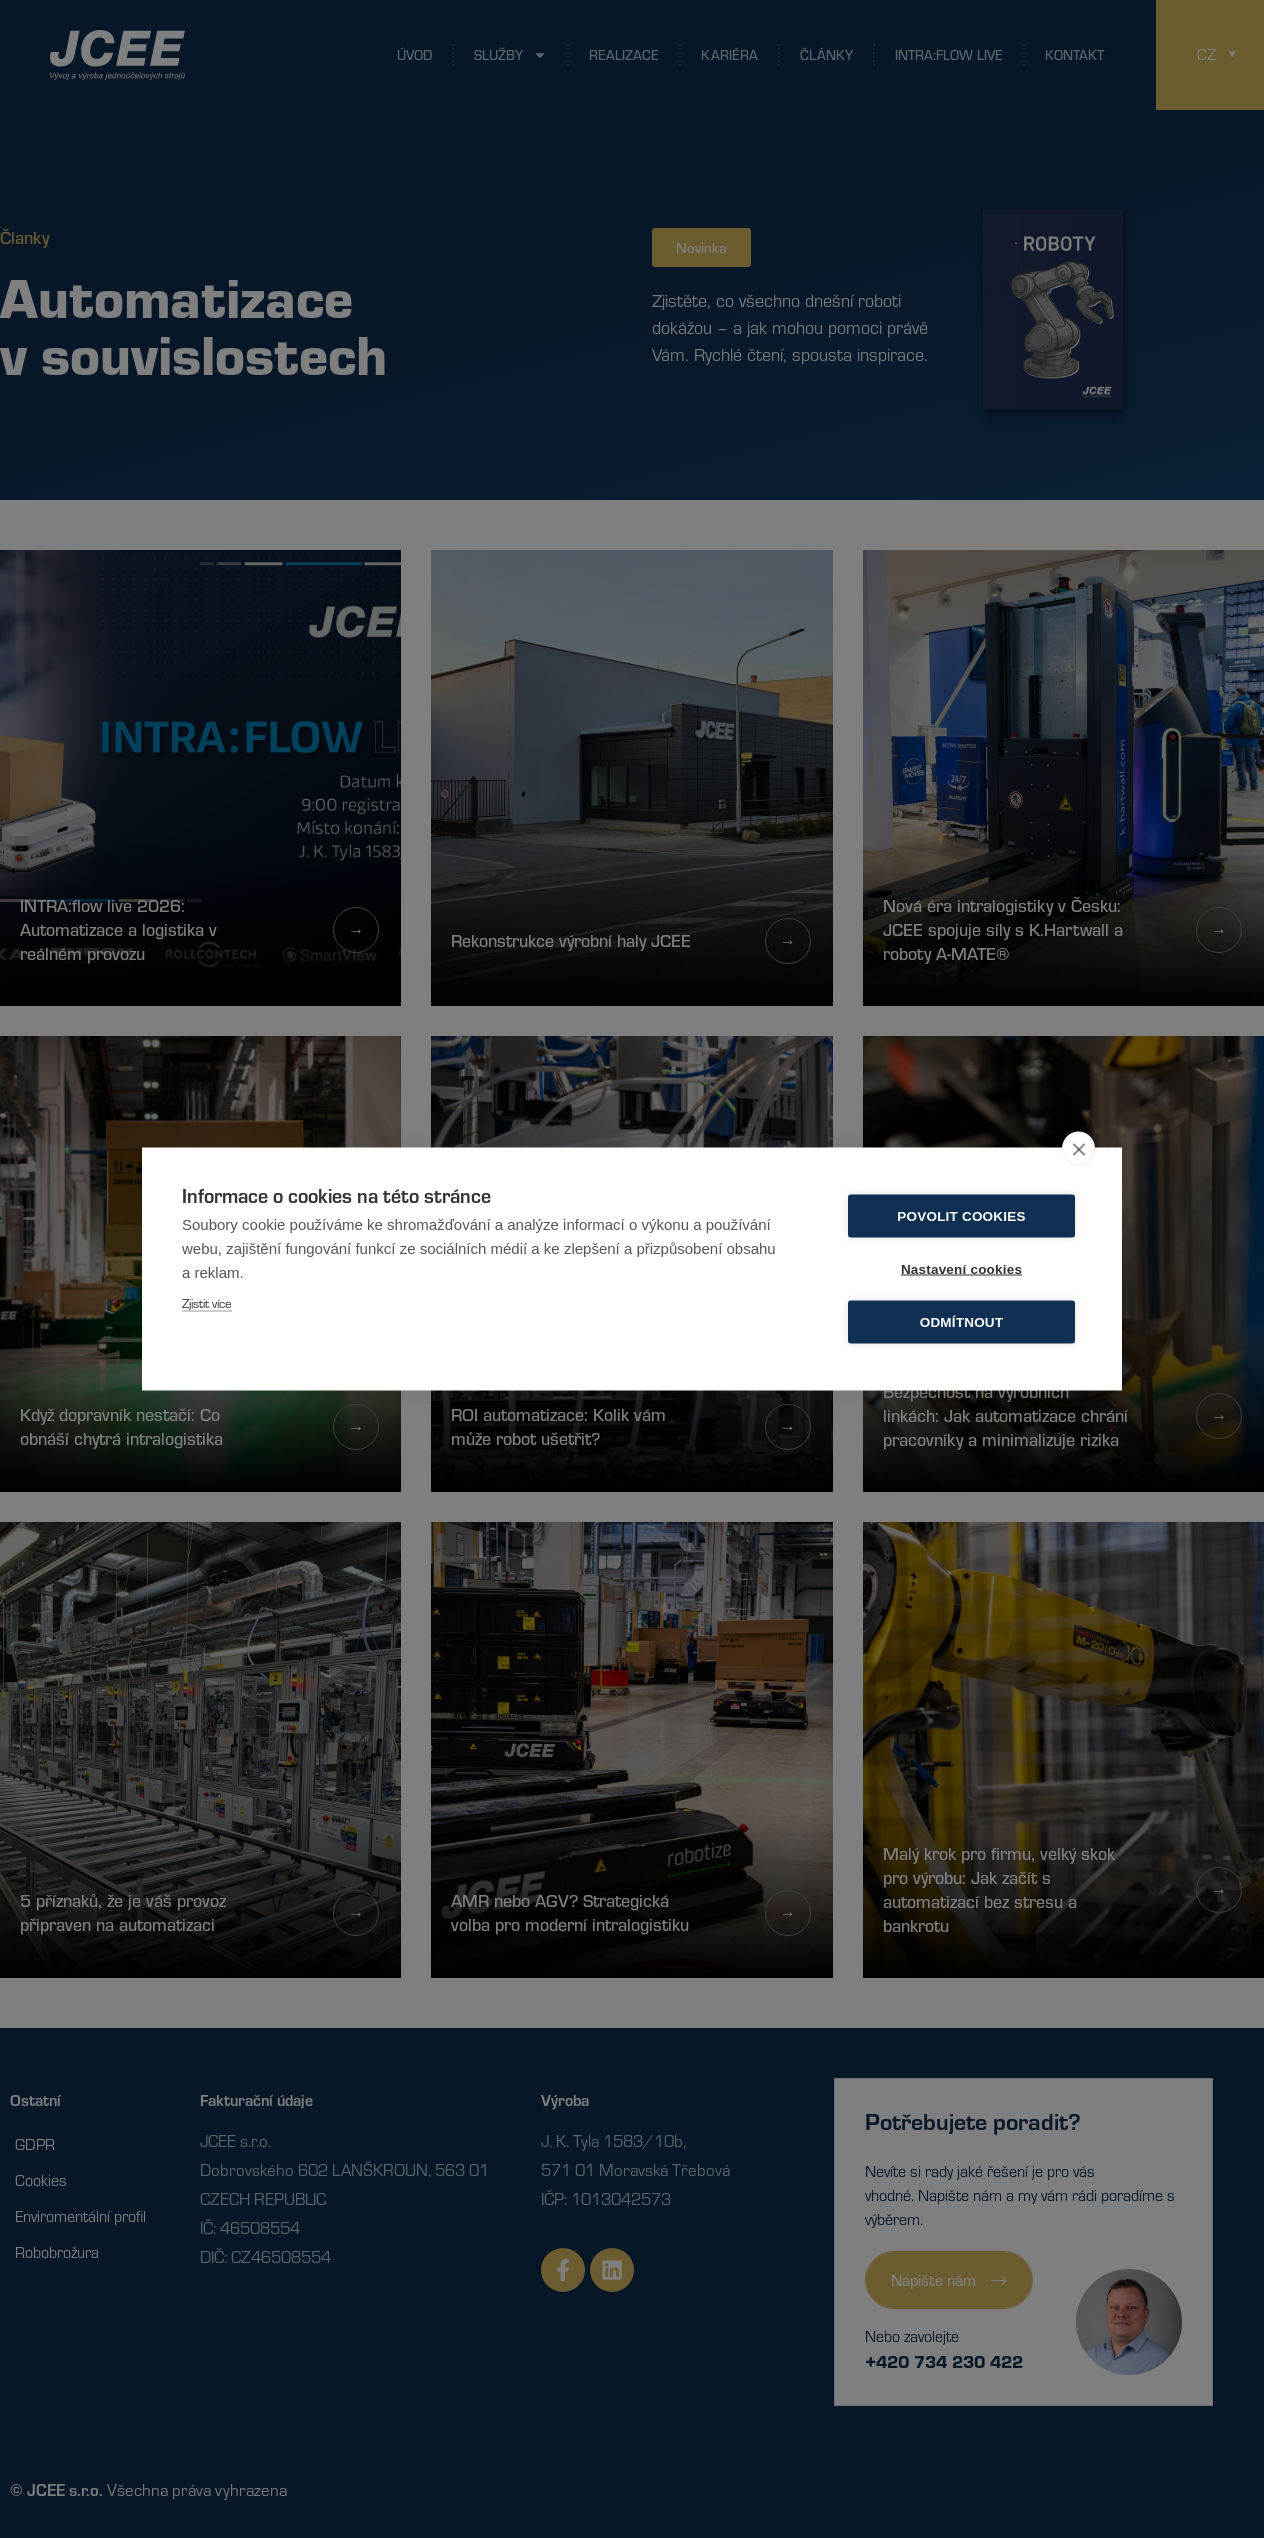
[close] (1078, 1149)
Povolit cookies (961, 1216)
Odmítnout (962, 1322)
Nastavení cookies (961, 1269)
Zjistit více (207, 1303)
